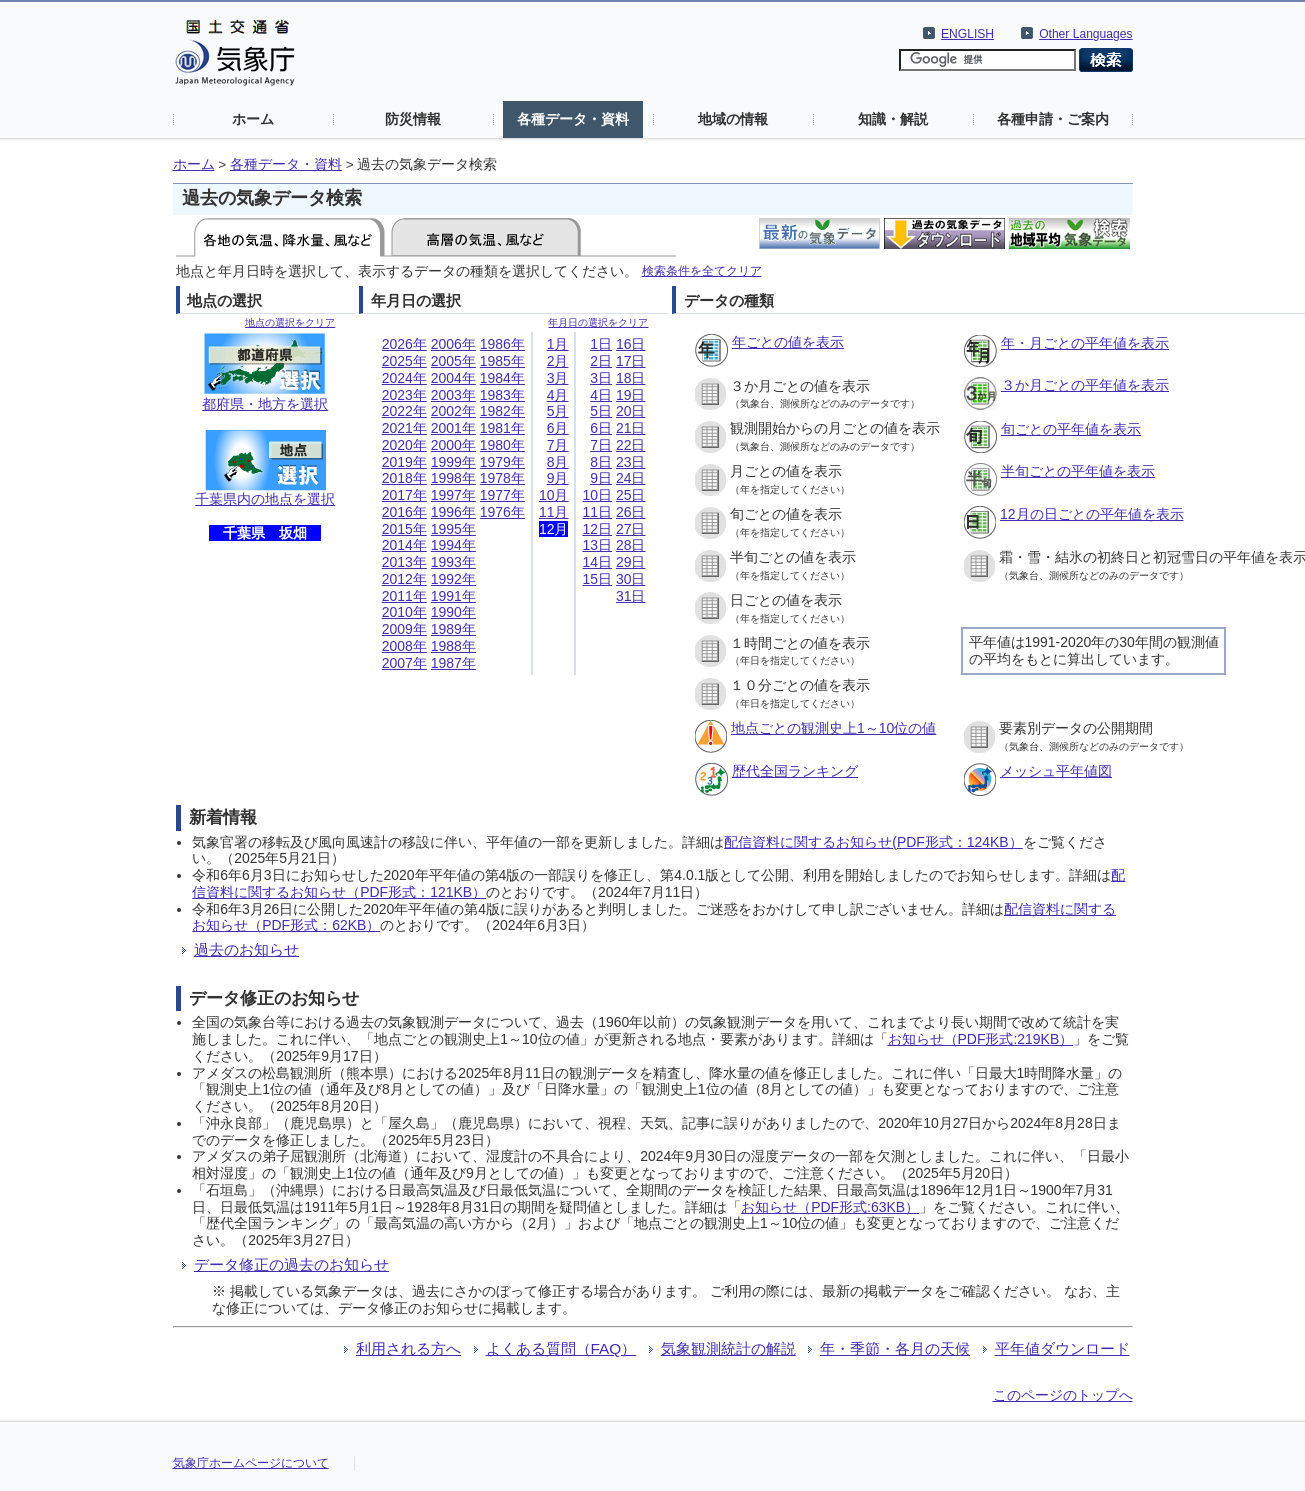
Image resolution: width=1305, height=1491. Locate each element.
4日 (601, 395)
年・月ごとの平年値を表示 (1085, 343)
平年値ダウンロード (1062, 1348)
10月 (554, 495)
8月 (558, 462)
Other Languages (1085, 34)
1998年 (453, 478)
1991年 (453, 596)
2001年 (453, 428)
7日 (601, 445)
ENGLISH (967, 34)
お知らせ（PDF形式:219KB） (981, 1039)
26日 (631, 512)
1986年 (502, 344)
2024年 (404, 378)
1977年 (502, 495)
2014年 (404, 545)
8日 (601, 462)
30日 (631, 579)
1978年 (502, 478)
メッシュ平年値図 (1056, 771)
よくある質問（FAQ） (561, 1348)
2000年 (453, 445)
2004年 (453, 378)
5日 (601, 411)
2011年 (404, 596)
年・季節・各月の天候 (895, 1348)
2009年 (404, 629)
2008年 (404, 646)
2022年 (404, 411)
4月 (558, 395)
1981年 (502, 428)
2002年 (453, 411)
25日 (631, 495)
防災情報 (413, 119)
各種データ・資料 (573, 119)
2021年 (404, 428)
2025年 (404, 361)
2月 (558, 361)
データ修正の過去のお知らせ (291, 1264)
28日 (631, 545)
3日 (601, 378)
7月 (558, 445)
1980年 (502, 445)
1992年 (453, 579)
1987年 (453, 663)
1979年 (502, 462)
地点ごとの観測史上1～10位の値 (833, 728)
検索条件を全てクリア (702, 270)
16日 (631, 344)
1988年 (453, 646)
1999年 (453, 462)
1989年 (453, 629)
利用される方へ (408, 1348)
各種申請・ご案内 (1053, 119)
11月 (554, 512)
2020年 (404, 445)
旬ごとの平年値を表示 (1071, 429)
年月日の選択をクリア (598, 322)
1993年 (453, 562)
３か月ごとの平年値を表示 (1085, 385)
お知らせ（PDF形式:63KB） (830, 1207)
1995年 (453, 529)
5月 (558, 411)
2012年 (404, 579)
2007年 (404, 663)
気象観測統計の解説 (728, 1348)
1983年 (502, 395)
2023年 (404, 395)
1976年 (502, 512)
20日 (631, 411)
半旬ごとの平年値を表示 (1078, 471)
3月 (558, 378)
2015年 (404, 529)
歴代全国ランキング (795, 771)
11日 (597, 512)
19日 (631, 395)
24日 (631, 478)
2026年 (404, 344)
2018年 (404, 478)
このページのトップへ (1063, 1395)
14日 (597, 562)
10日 (597, 495)
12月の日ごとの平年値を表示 (1092, 514)
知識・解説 (893, 119)
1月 (558, 344)
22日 (631, 445)
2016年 (404, 512)
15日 (597, 579)
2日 (601, 361)
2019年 (404, 462)
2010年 (404, 612)
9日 (601, 478)
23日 (631, 462)
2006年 (453, 344)
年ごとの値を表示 (788, 342)
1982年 (502, 411)
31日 (631, 596)
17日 (631, 361)
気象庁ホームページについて (251, 1463)
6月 (558, 428)
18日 (631, 378)
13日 (597, 545)
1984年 (502, 378)
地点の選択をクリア (290, 322)
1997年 (453, 495)
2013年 (404, 562)
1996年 (453, 512)
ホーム (253, 119)
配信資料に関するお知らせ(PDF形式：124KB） (873, 842)
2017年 (404, 495)
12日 (597, 529)
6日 (601, 428)
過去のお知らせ (246, 949)
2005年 (453, 361)
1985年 (502, 361)
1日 (601, 344)
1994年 (453, 545)
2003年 (453, 395)
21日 (631, 428)
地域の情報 (733, 119)
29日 (631, 562)
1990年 (453, 612)
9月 (558, 478)
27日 (631, 529)
